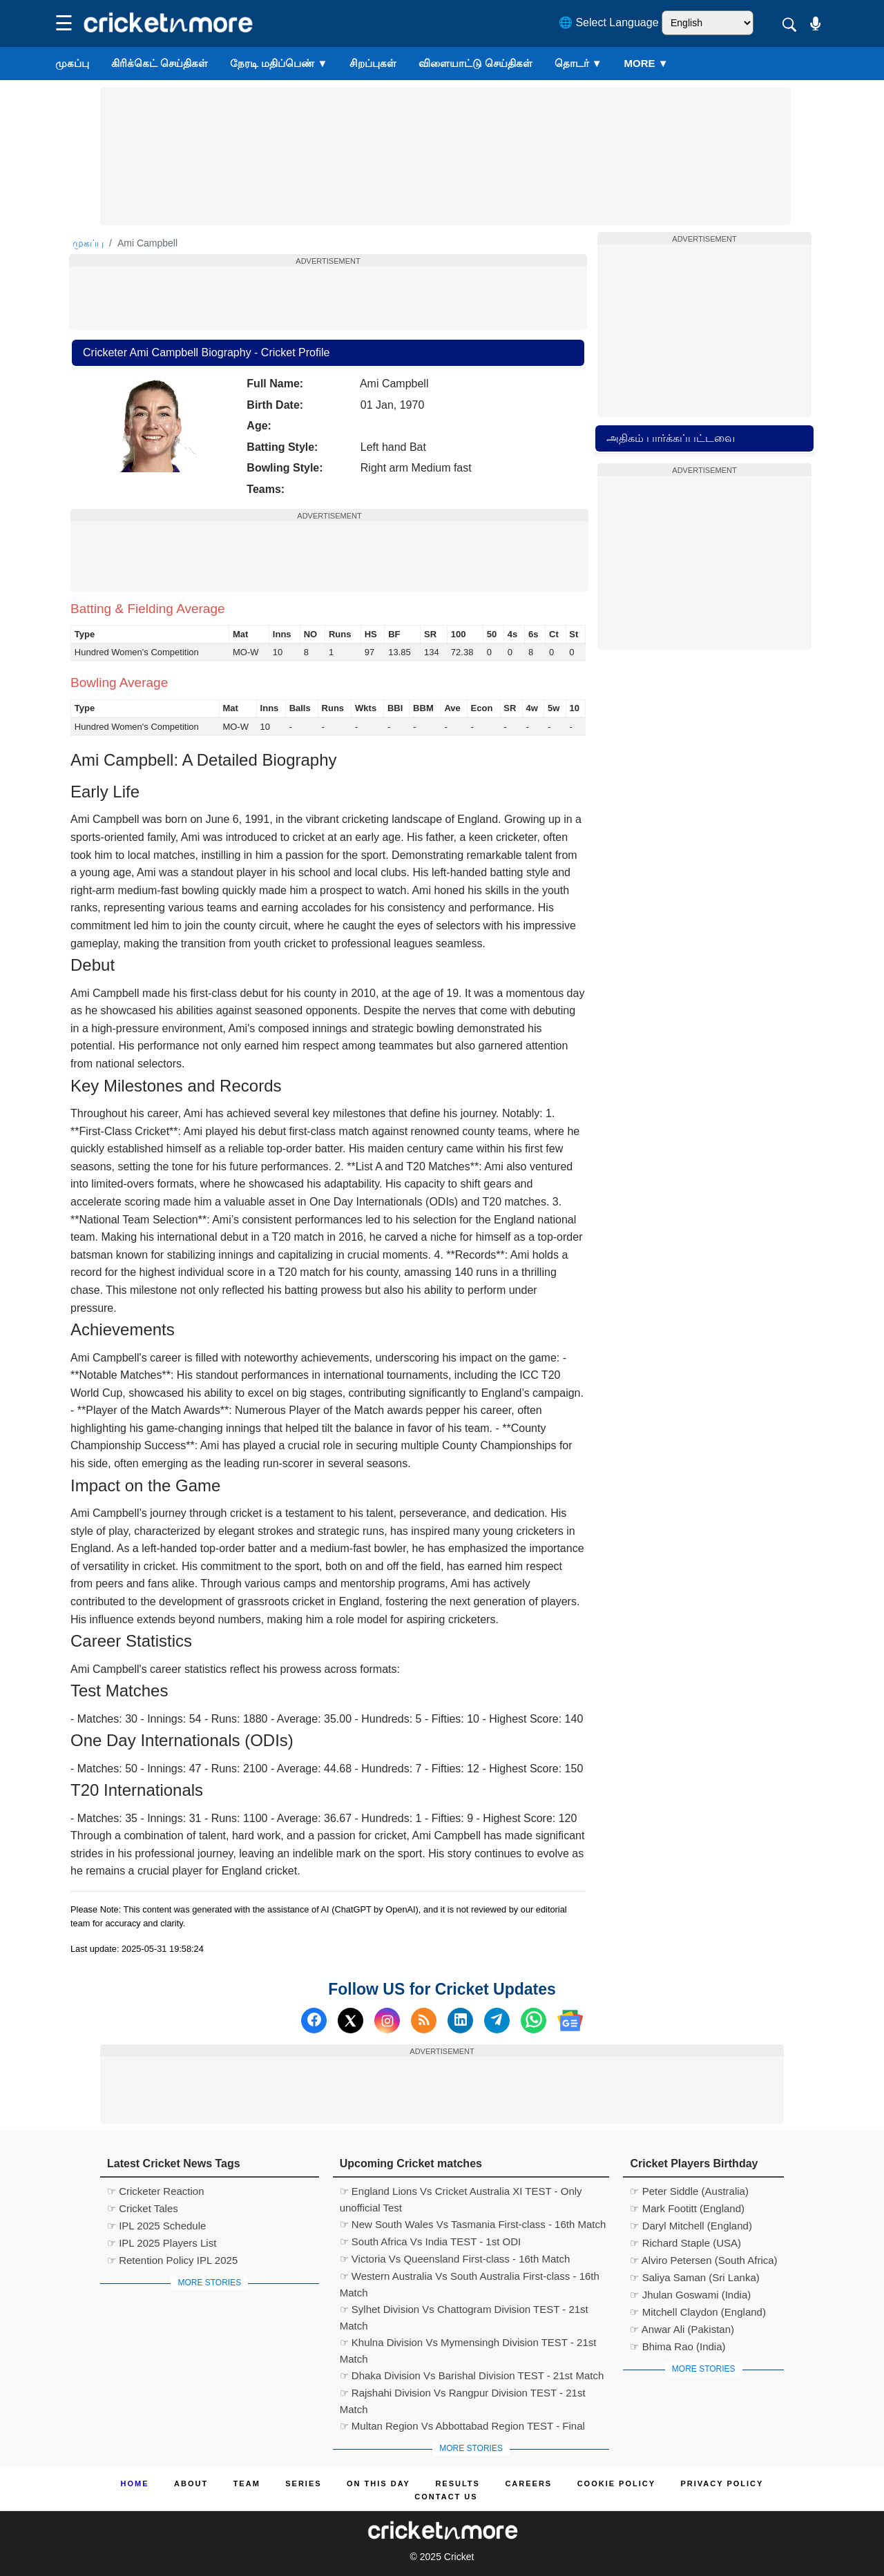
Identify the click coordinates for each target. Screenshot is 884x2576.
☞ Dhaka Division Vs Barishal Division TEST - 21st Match (472, 2375)
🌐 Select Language (609, 22)
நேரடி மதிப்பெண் (278, 63)
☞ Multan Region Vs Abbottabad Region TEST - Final (462, 2426)
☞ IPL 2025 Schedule (156, 2225)
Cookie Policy (616, 2483)
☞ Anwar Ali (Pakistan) (682, 2329)
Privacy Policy (722, 2483)
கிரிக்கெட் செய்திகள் (159, 63)
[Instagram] (387, 2020)
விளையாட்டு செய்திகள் (475, 63)
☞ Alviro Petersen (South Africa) (703, 2260)
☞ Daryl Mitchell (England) (690, 2225)
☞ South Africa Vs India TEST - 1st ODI (430, 2241)
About (191, 2483)
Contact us (445, 2496)
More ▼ (646, 63)
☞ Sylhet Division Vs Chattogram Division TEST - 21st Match (464, 2310)
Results (457, 2483)
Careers (528, 2483)
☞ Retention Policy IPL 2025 (172, 2260)
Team (246, 2483)
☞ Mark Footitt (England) (687, 2208)
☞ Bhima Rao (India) (677, 2346)
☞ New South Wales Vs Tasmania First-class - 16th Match (473, 2224)
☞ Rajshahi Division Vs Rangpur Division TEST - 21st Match (463, 2394)
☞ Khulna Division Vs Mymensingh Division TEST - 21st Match (468, 2344)
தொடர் (578, 63)
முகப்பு (72, 63)
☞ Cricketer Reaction (155, 2191)
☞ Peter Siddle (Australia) (689, 2191)
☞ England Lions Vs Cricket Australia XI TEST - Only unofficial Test (461, 2192)
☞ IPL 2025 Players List (161, 2243)
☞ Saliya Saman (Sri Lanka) (694, 2277)
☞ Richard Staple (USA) (685, 2243)
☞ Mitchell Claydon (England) (697, 2312)
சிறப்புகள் (372, 63)
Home (135, 2483)
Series (303, 2483)
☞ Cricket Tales (142, 2208)
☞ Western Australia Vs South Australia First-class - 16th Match (469, 2277)
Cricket (459, 2556)
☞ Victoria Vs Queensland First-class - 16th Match (455, 2259)
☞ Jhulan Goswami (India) (690, 2295)
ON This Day (378, 2483)
